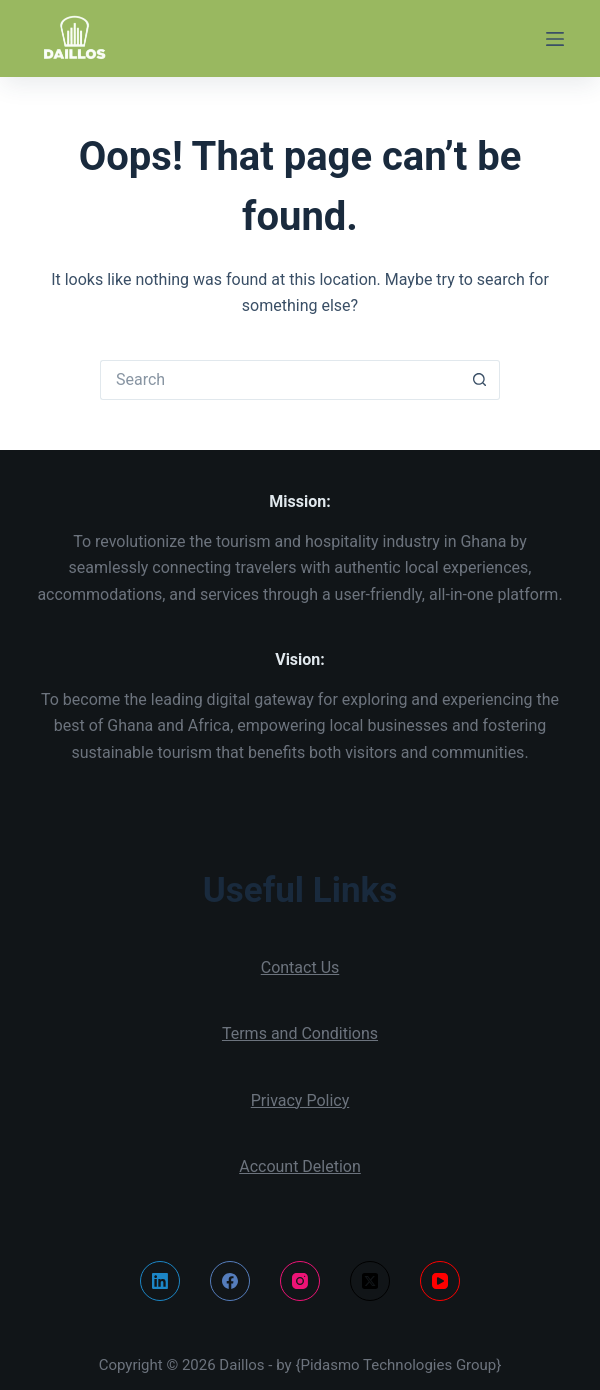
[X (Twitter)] (370, 1281)
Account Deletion (300, 1166)
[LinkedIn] (160, 1281)
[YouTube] (440, 1281)
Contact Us (300, 967)
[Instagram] (300, 1281)
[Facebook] (230, 1281)
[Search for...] (280, 380)
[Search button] (480, 380)
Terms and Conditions (300, 1033)
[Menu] (555, 39)
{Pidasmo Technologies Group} (398, 1365)
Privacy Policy (300, 1100)
